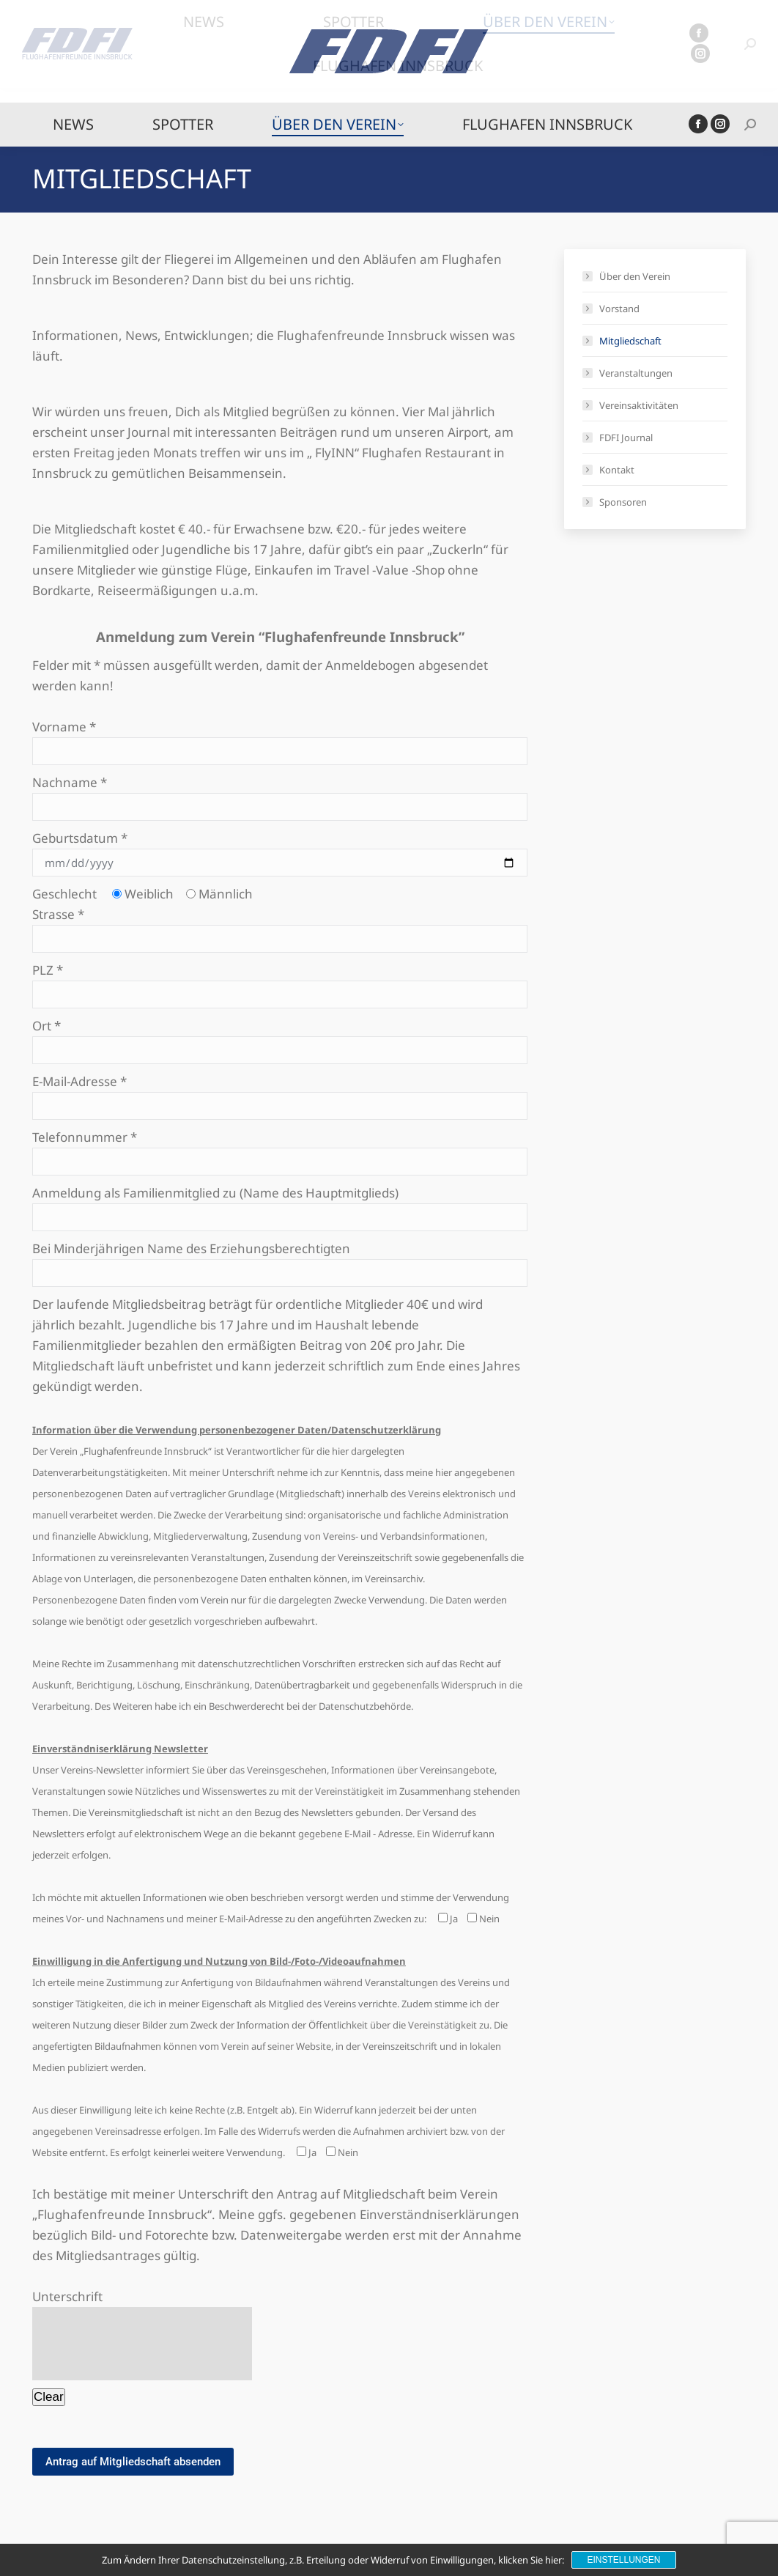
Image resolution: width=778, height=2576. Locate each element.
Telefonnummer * (279, 1149)
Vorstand (619, 308)
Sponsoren (623, 502)
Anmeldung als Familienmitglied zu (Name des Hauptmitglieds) (279, 1204)
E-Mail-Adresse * (279, 1093)
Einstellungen (623, 2560)
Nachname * (279, 794)
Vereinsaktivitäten (638, 405)
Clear (49, 2397)
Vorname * (279, 738)
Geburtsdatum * (279, 850)
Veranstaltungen (636, 373)
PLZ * (279, 982)
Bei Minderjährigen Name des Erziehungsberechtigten (279, 1260)
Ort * (279, 1037)
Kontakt (616, 469)
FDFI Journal (626, 437)
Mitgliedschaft (630, 340)
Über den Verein (634, 276)
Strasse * (279, 926)
